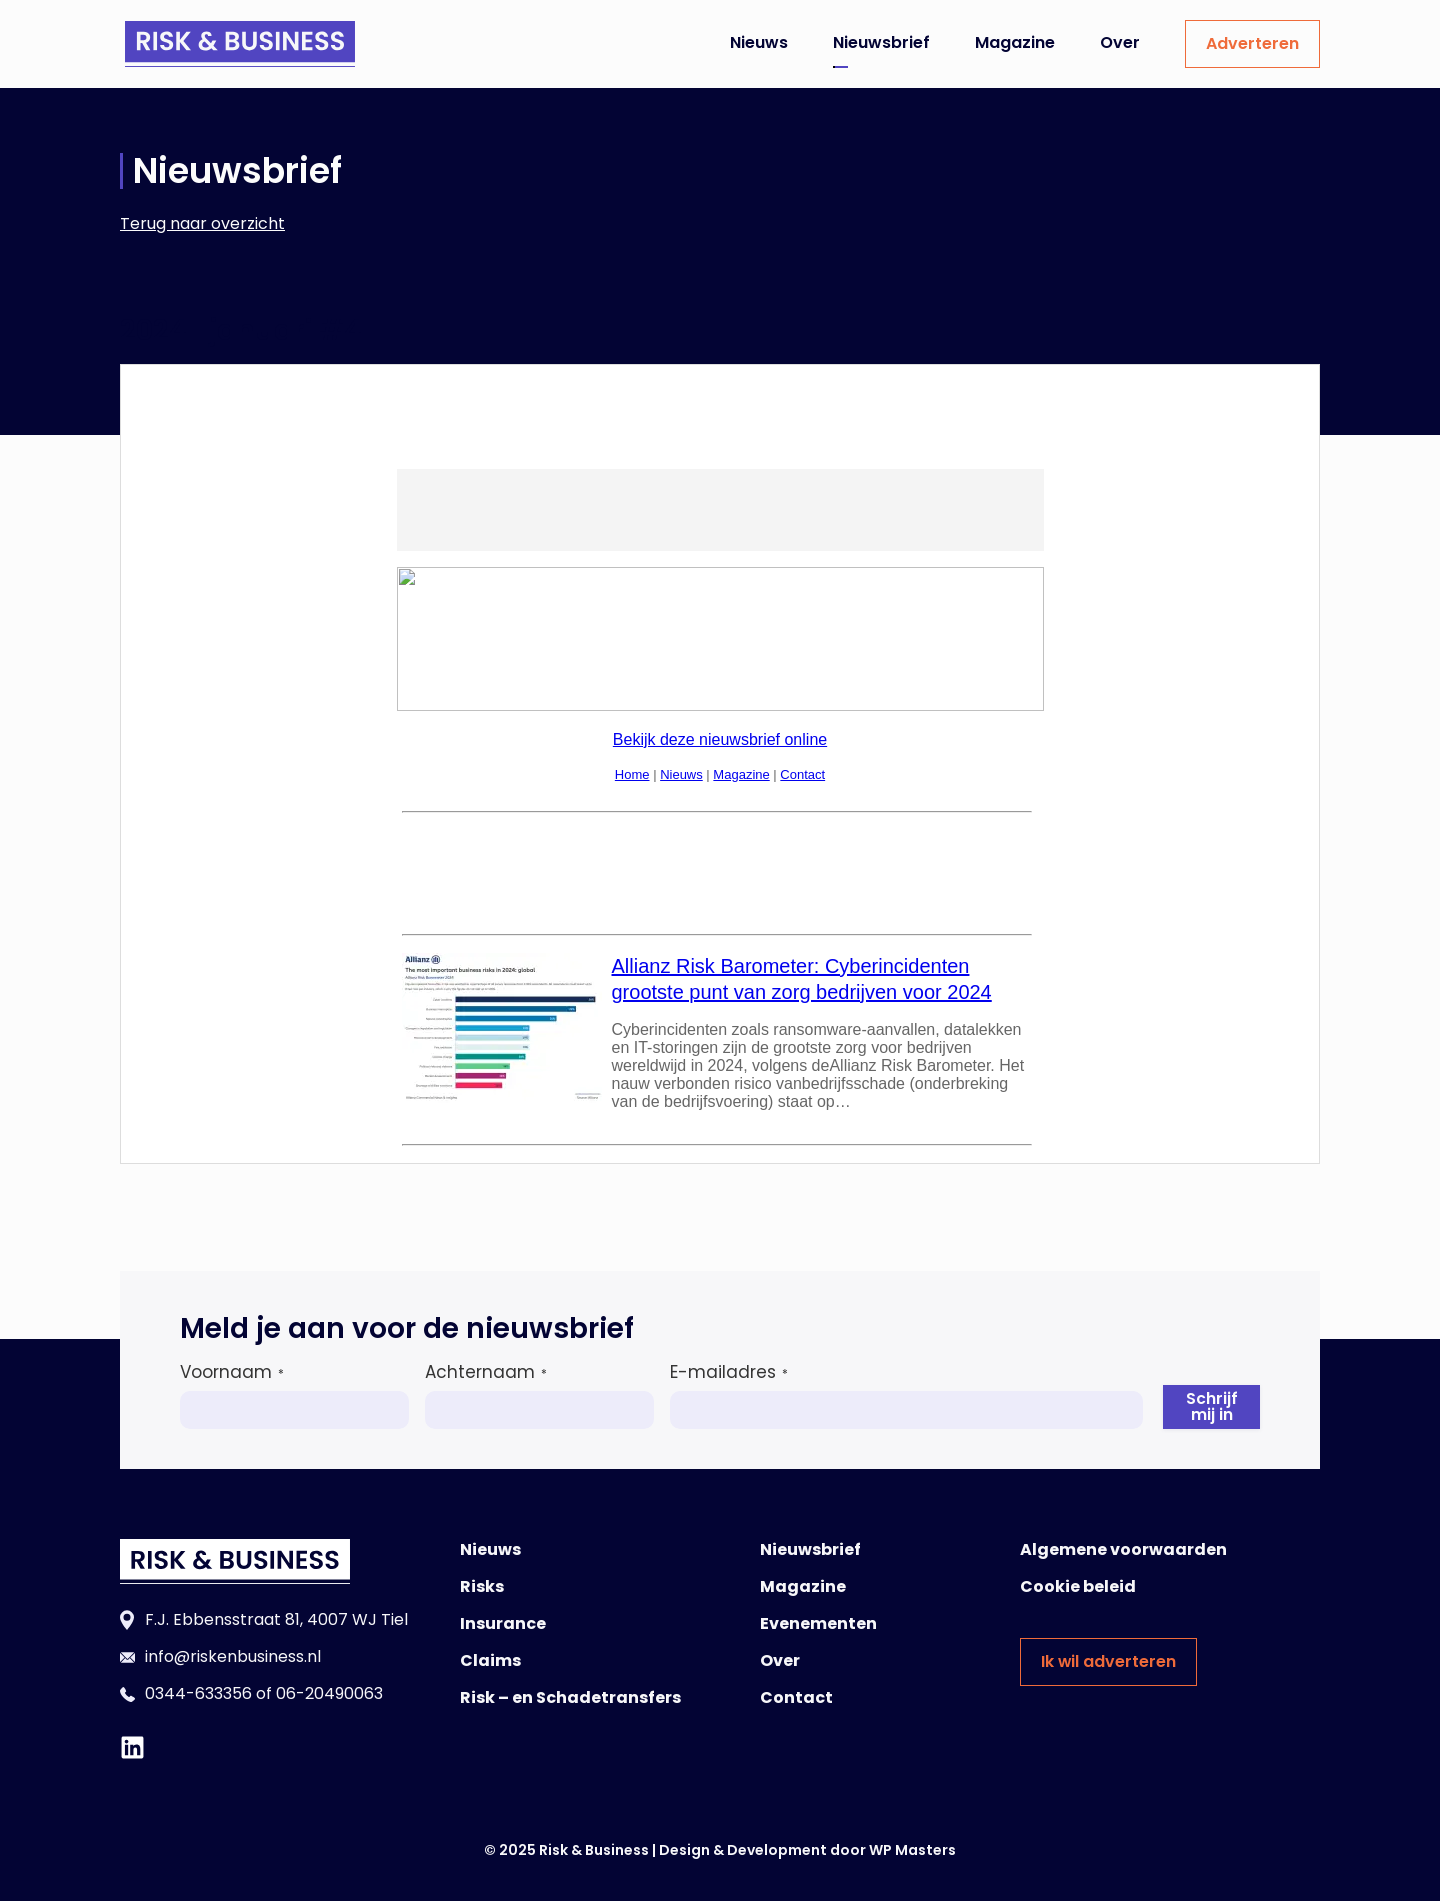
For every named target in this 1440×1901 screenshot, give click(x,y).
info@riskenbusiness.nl (233, 1656)
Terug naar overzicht (202, 223)
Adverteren (1252, 43)
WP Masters (912, 1850)
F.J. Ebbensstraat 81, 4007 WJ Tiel (276, 1619)
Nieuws (759, 42)
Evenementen (818, 1623)
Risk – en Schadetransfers (570, 1697)
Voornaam (232, 1372)
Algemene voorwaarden (1123, 1549)
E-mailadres (729, 1372)
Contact (796, 1697)
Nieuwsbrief (881, 42)
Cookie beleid (1078, 1586)
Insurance (503, 1623)
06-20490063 (329, 1693)
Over (1120, 42)
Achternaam (486, 1372)
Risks (482, 1586)
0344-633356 (198, 1693)
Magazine (1015, 42)
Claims (490, 1660)
